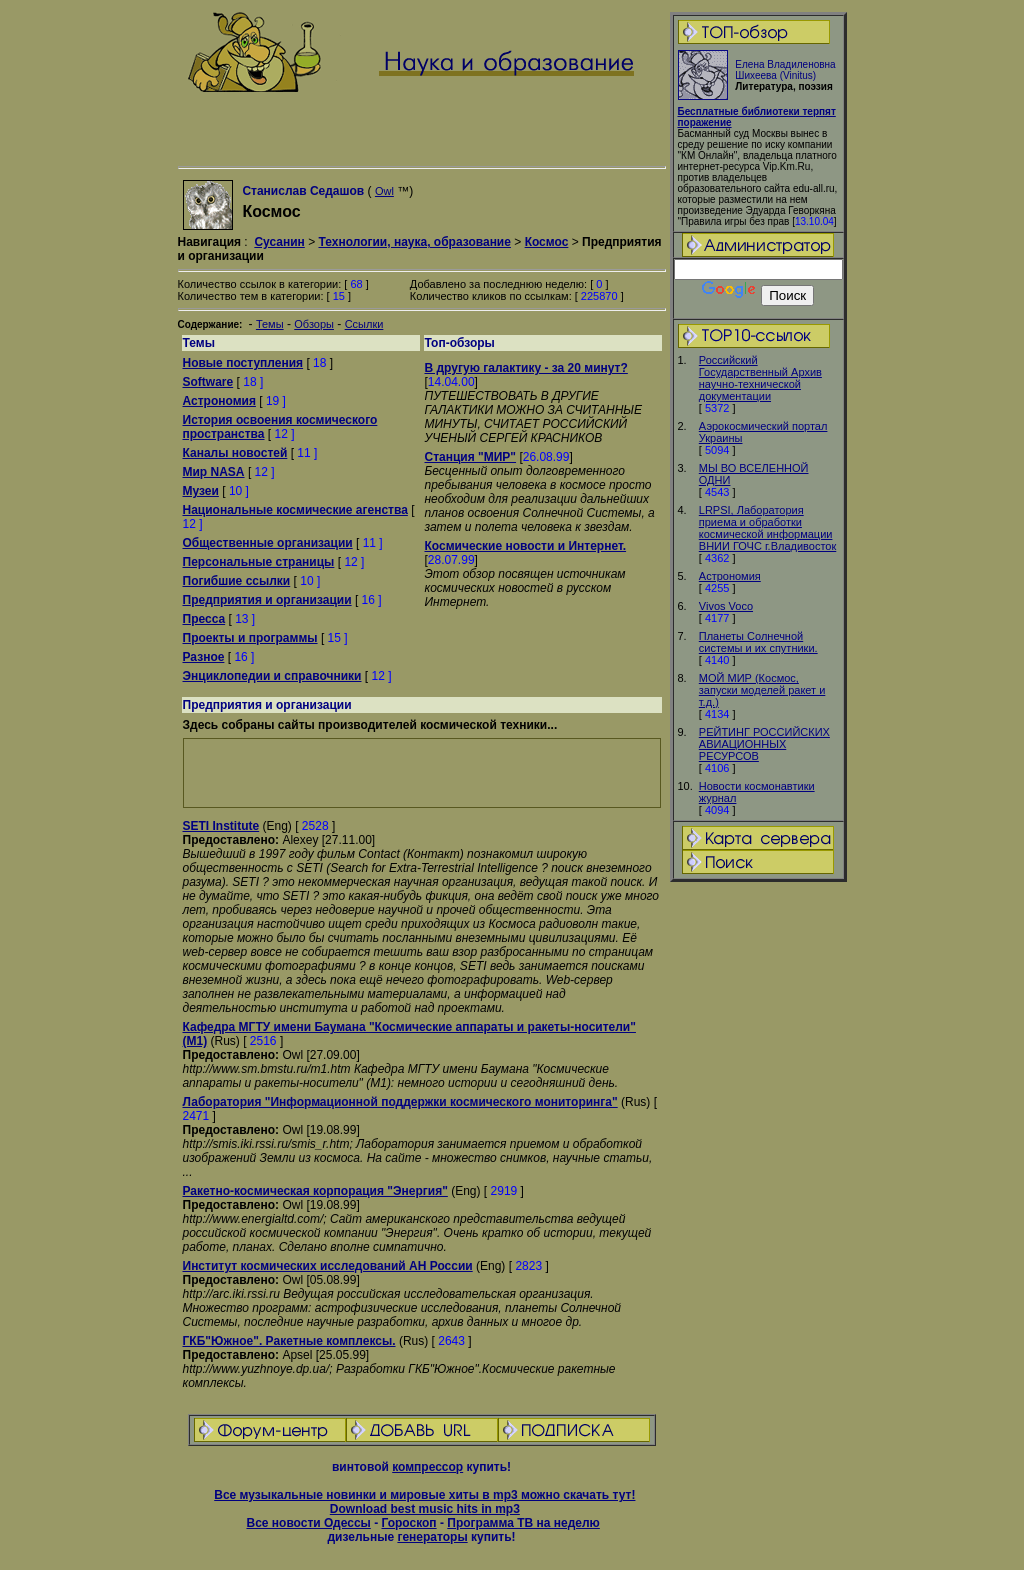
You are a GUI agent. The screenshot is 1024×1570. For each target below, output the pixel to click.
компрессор (427, 1467)
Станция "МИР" (471, 457)
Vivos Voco (726, 606)
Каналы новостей (235, 453)
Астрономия (730, 576)
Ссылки (364, 324)
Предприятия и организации (267, 600)
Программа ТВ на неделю (523, 1523)
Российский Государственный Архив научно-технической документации (760, 378)
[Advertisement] (758, 1199)
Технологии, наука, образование (414, 242)
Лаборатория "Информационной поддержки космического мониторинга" (400, 1102)
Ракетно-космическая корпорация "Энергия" (315, 1191)
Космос (547, 242)
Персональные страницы (259, 562)
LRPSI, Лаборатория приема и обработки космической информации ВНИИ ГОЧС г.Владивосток (767, 528)
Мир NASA (214, 472)
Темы (270, 324)
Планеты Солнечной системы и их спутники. (758, 642)
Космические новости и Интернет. (526, 546)
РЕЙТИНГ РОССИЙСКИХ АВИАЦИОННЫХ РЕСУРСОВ (764, 744)
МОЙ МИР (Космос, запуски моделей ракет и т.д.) (762, 690)
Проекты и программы (250, 638)
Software (208, 382)
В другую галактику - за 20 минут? (526, 368)
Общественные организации (268, 543)
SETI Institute (221, 826)
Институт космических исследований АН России (328, 1266)
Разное (204, 657)
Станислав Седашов (303, 191)
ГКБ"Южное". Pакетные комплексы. (289, 1341)
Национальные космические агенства (295, 510)
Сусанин (279, 242)
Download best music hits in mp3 (425, 1509)
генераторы (432, 1537)
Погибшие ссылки (237, 581)
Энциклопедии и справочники (272, 676)
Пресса (204, 619)
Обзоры (314, 324)
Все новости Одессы (308, 1523)
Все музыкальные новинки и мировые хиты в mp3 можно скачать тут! (424, 1495)
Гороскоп (408, 1523)
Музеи (201, 491)
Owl (384, 191)
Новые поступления (243, 363)
